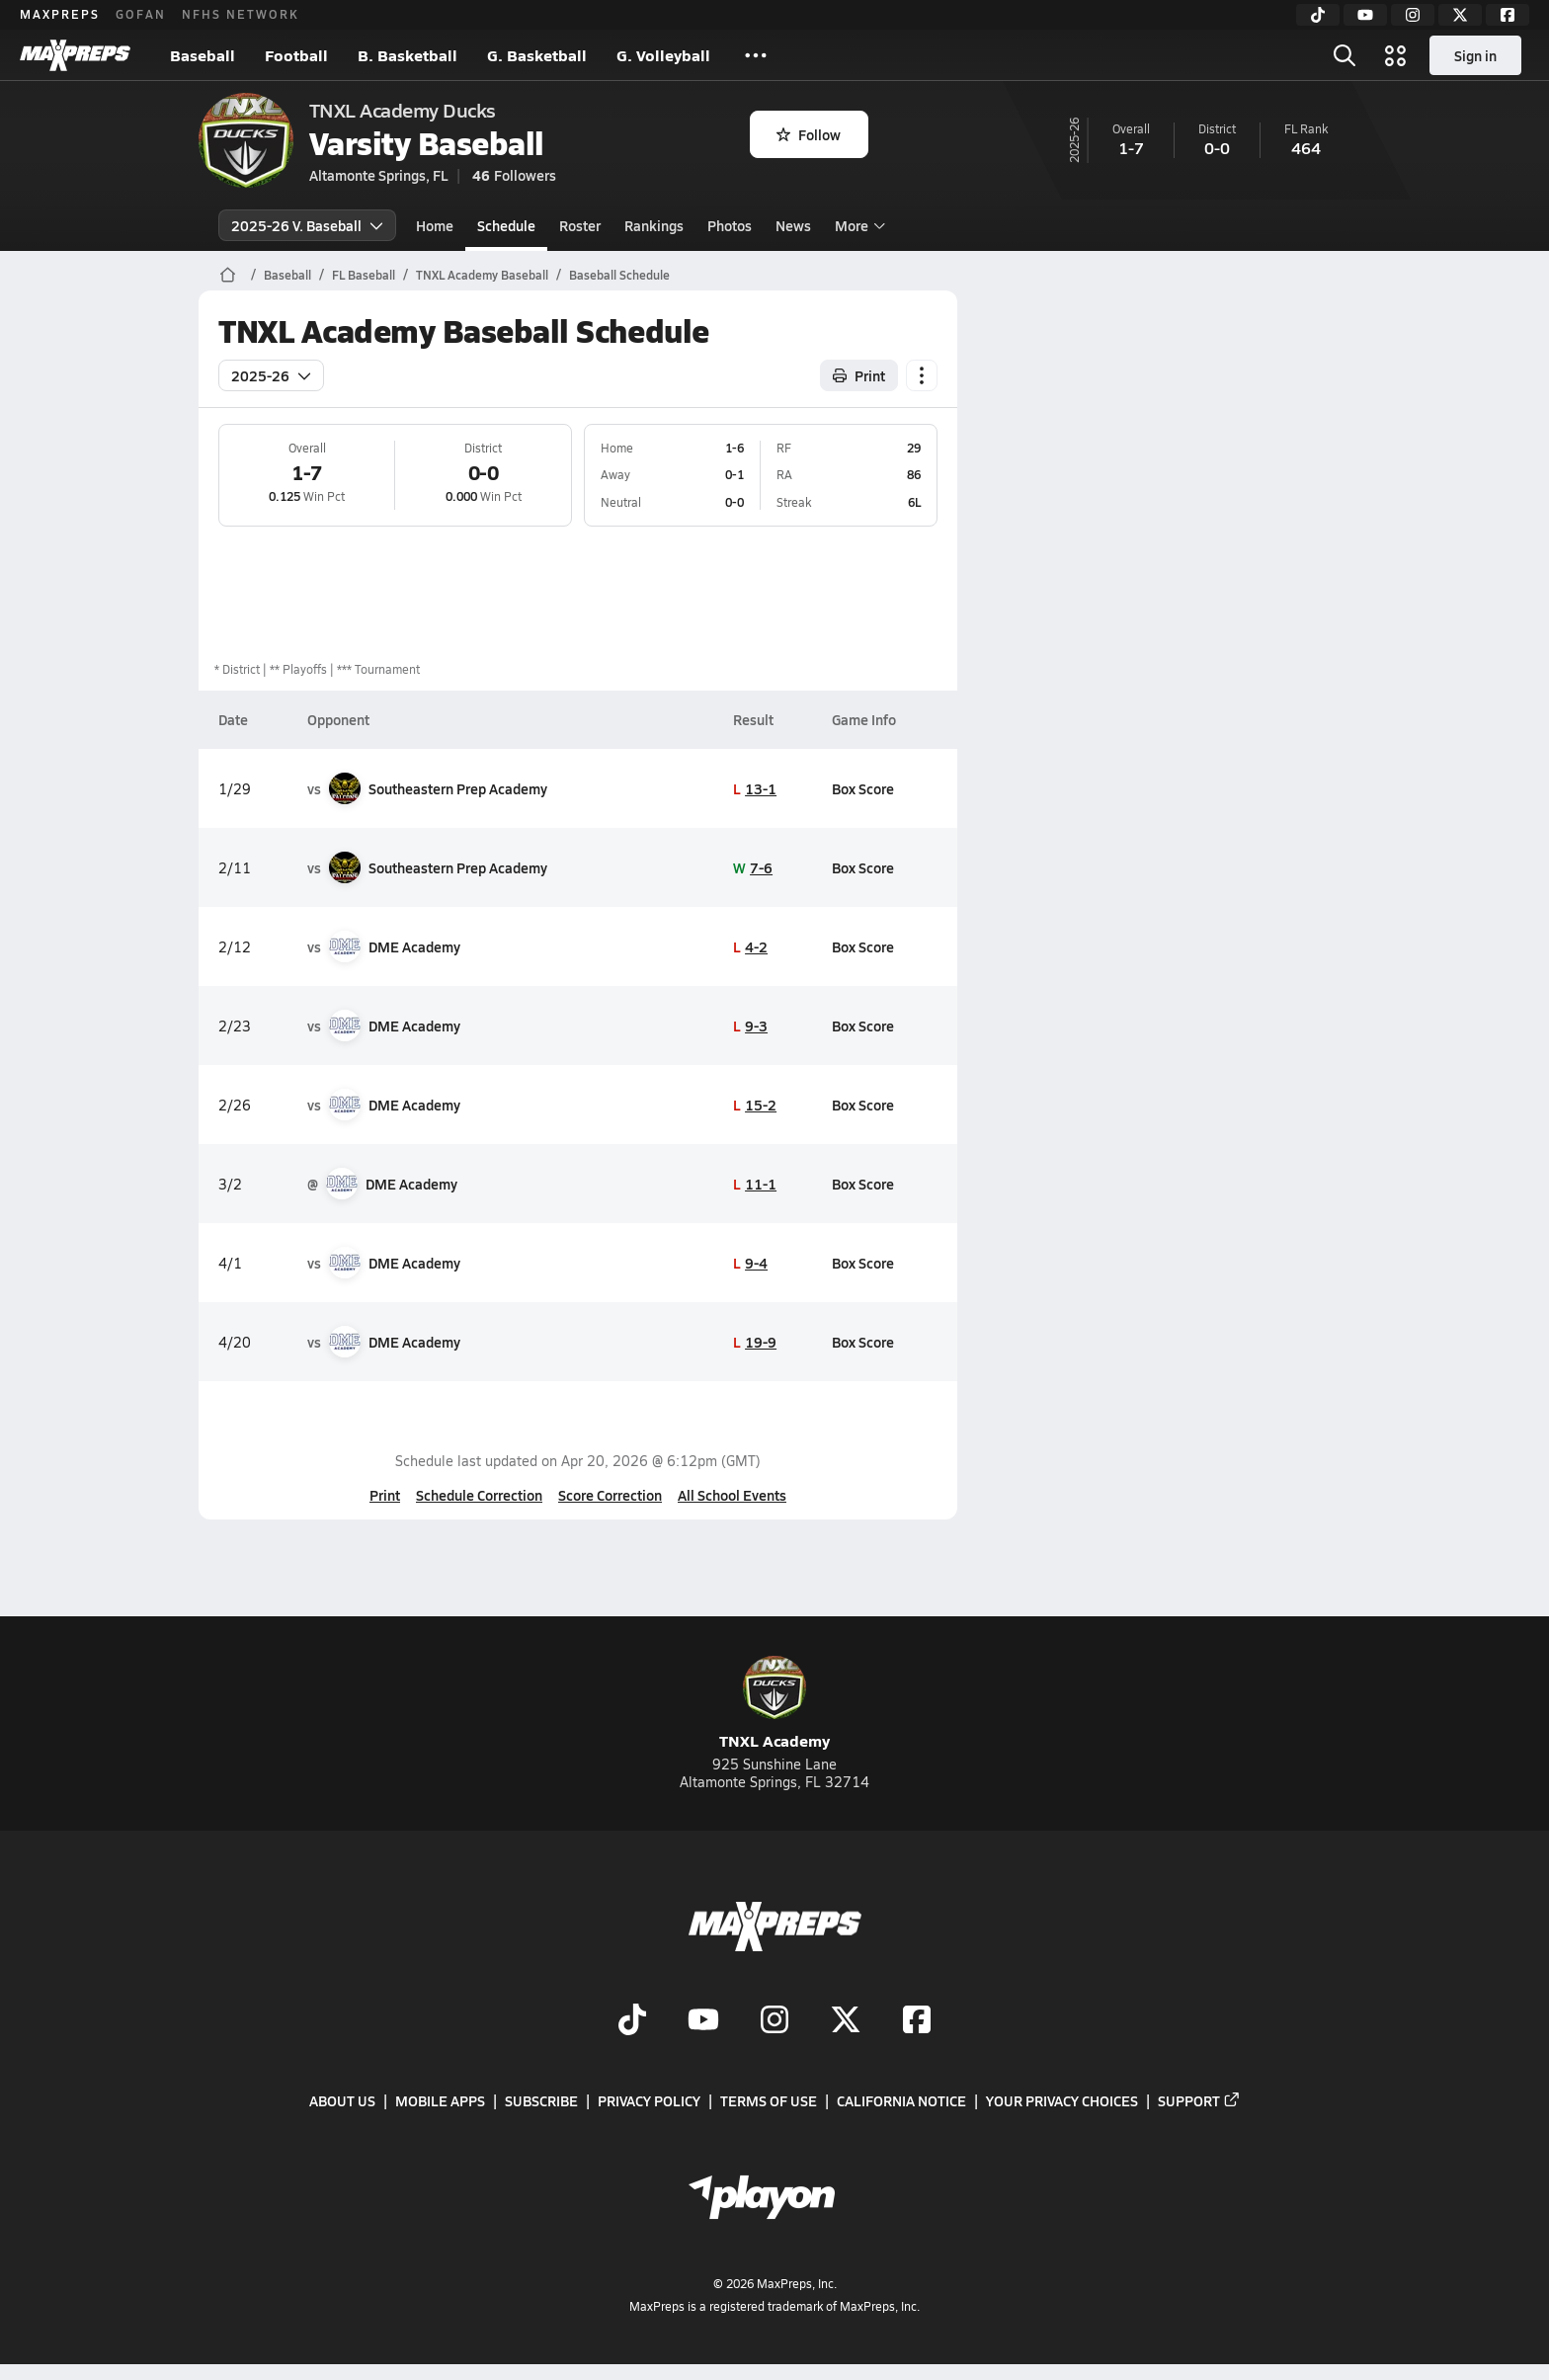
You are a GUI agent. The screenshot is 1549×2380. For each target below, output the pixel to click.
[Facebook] (1507, 15)
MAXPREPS (60, 14)
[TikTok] (1318, 15)
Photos (729, 225)
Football (296, 54)
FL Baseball (363, 275)
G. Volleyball (663, 54)
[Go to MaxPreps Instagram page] (774, 2021)
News (793, 225)
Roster (580, 225)
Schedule (506, 225)
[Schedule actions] (922, 375)
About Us (342, 2101)
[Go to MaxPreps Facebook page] (917, 2021)
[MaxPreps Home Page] (227, 274)
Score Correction (610, 1495)
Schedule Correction (479, 1495)
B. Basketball (407, 54)
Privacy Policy (649, 2101)
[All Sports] (755, 55)
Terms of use (768, 2101)
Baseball (202, 54)
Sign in (1475, 55)
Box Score (863, 788)
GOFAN (141, 14)
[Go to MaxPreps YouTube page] (703, 2021)
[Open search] (1344, 55)
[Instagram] (1412, 15)
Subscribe (541, 2101)
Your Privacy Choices (1062, 2101)
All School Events (732, 1495)
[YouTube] (1365, 15)
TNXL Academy (774, 1704)
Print (384, 1495)
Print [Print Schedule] (859, 375)
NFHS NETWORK (240, 14)
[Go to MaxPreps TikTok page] (632, 2021)
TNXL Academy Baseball (482, 275)
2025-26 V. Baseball (307, 225)
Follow (808, 134)
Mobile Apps (440, 2101)
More (857, 225)
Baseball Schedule (619, 275)
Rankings (654, 225)
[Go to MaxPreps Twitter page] (845, 2021)
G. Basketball (537, 54)
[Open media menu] (1396, 55)
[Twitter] (1460, 15)
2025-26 (271, 375)
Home (434, 225)
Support (1199, 2101)
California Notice (901, 2101)
